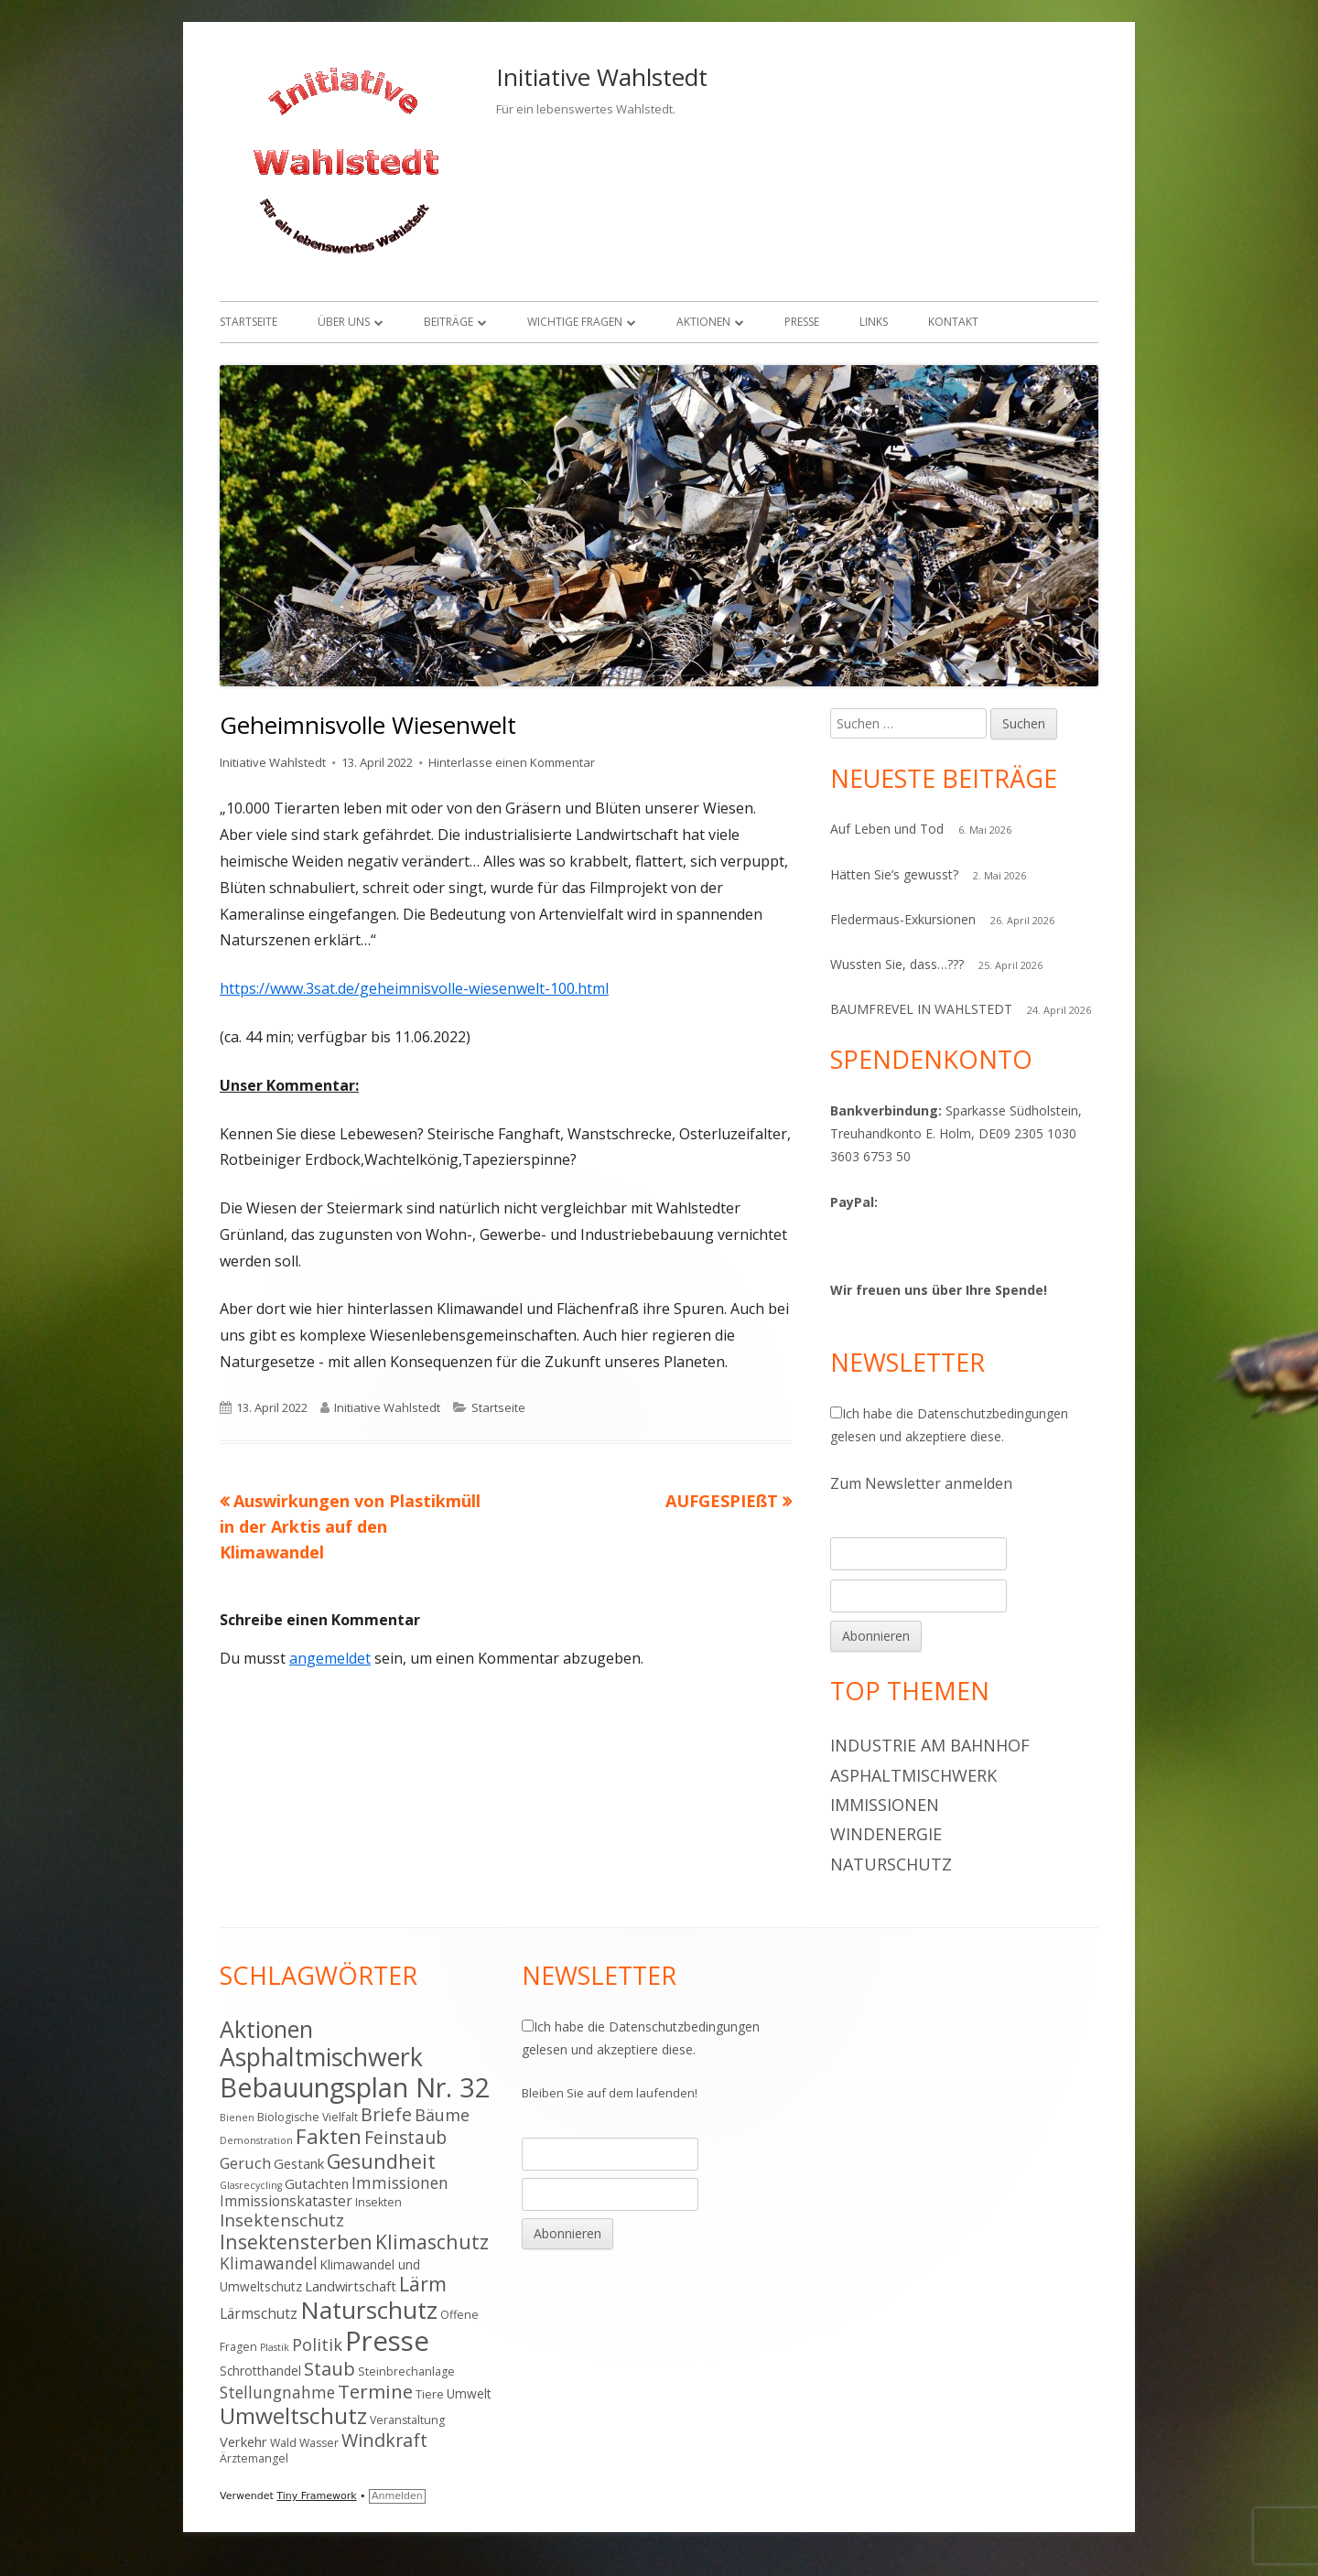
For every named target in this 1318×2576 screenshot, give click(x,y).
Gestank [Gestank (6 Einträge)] (299, 2163)
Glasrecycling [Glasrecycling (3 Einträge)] (251, 2185)
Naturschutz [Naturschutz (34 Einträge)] (369, 2309)
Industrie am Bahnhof (930, 1745)
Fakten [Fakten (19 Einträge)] (329, 2136)
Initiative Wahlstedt (602, 76)
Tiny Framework (316, 2496)
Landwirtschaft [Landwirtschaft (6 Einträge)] (350, 2286)
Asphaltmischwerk (913, 1775)
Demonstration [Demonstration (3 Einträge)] (256, 2140)
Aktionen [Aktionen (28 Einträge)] (266, 2028)
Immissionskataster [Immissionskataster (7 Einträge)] (286, 2201)
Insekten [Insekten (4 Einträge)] (378, 2202)
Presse (801, 321)
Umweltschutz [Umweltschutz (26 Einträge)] (293, 2415)
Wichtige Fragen (574, 321)
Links (873, 321)
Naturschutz (891, 1864)
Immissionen (884, 1805)
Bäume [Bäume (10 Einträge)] (442, 2115)
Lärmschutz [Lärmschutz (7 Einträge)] (258, 2313)
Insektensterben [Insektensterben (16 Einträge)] (296, 2241)
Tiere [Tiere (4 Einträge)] (430, 2394)
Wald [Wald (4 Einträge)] (283, 2443)
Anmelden (397, 2496)
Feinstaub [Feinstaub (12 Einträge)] (405, 2138)
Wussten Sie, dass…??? (897, 964)
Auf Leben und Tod (887, 828)
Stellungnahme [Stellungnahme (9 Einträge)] (277, 2392)
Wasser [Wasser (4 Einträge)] (319, 2443)
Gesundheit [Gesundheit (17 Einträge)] (381, 2161)
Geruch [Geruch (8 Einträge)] (245, 2162)
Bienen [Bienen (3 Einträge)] (237, 2117)
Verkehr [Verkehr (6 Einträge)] (243, 2441)
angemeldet (330, 1658)
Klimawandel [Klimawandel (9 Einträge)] (269, 2263)
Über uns (344, 321)
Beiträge (448, 321)
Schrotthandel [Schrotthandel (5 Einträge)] (260, 2370)
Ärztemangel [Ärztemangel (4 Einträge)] (254, 2458)
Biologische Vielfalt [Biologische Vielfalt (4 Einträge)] (307, 2117)
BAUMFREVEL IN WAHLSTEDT (921, 1009)
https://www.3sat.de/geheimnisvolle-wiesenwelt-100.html (414, 988)
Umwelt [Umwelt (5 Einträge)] (469, 2393)
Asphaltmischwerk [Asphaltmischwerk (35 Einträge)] (321, 2057)
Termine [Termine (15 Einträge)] (375, 2391)
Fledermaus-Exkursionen (903, 919)
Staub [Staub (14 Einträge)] (329, 2368)
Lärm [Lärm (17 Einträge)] (423, 2283)
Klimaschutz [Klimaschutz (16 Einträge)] (432, 2241)
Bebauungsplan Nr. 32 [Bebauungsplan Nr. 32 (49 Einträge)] (355, 2087)
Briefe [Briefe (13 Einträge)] (386, 2114)
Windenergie (886, 1834)
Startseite (248, 321)
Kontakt (953, 321)
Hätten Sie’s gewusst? (894, 874)
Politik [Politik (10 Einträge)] (317, 2344)
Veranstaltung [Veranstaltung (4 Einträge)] (407, 2420)
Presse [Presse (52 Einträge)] (387, 2341)
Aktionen (703, 321)
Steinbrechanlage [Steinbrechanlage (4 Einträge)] (406, 2371)
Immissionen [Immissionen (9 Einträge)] (399, 2182)
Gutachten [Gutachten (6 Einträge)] (317, 2183)
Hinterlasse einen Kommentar (511, 762)
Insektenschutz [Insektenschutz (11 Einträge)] (282, 2219)
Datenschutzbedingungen (992, 1413)
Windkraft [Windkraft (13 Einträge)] (384, 2440)
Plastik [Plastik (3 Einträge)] (274, 2347)
